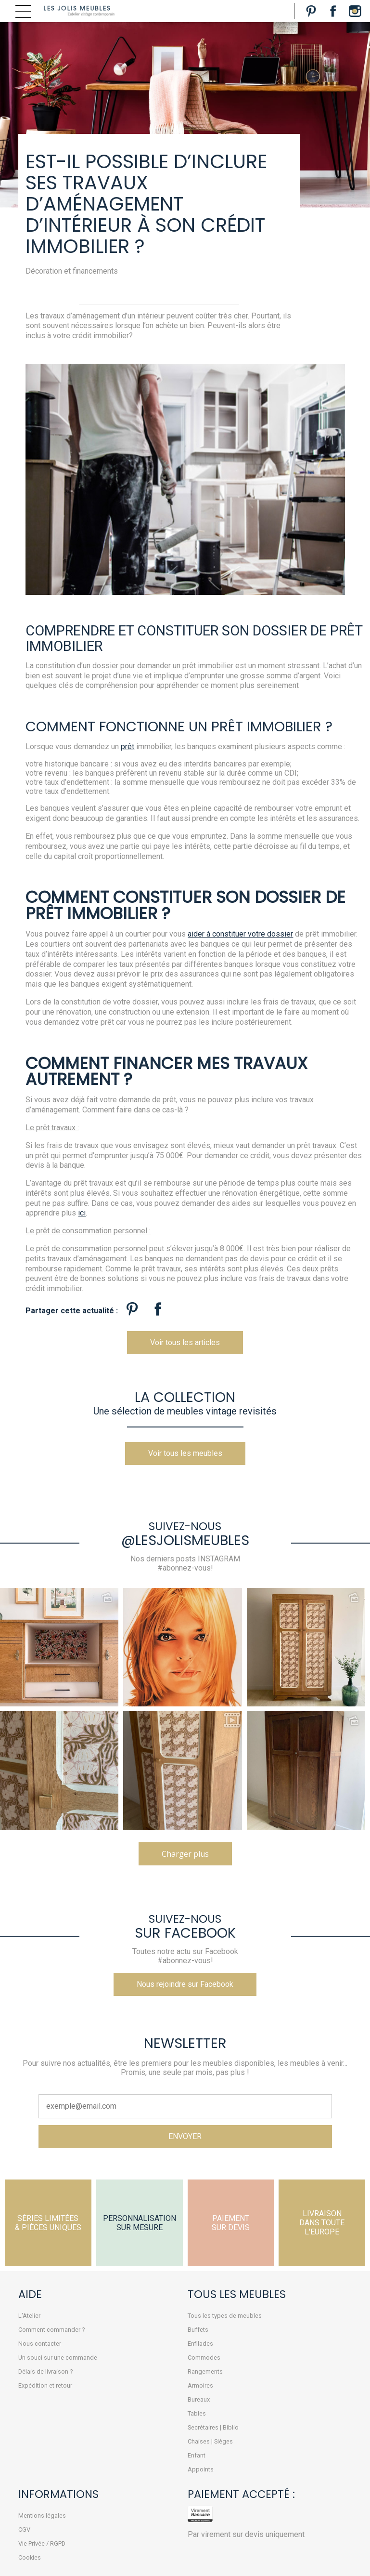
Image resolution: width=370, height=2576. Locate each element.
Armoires (200, 2385)
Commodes (204, 2357)
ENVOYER (185, 2136)
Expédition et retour (45, 2385)
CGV (24, 2529)
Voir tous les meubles (185, 1453)
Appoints (201, 2469)
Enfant (196, 2455)
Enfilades (200, 2343)
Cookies (29, 2557)
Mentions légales (42, 2515)
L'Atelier (29, 2315)
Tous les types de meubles (225, 2315)
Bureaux (199, 2399)
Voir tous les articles (185, 1342)
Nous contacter (39, 2343)
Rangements (205, 2371)
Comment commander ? (51, 2329)
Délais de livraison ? (45, 2371)
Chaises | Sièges (210, 2441)
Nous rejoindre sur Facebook (185, 1984)
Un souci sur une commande (57, 2357)
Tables (197, 2413)
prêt (127, 746)
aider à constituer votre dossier (240, 933)
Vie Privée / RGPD (41, 2543)
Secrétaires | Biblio (213, 2427)
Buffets (198, 2329)
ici (82, 1212)
